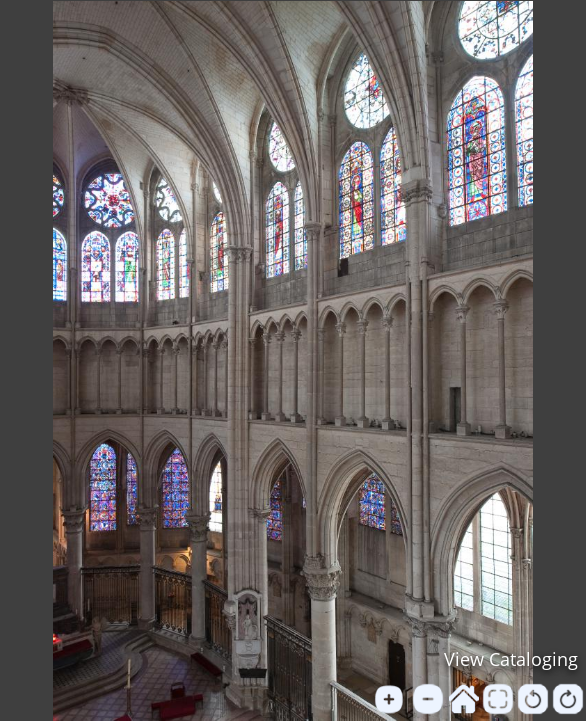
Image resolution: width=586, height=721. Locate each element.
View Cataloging (511, 659)
